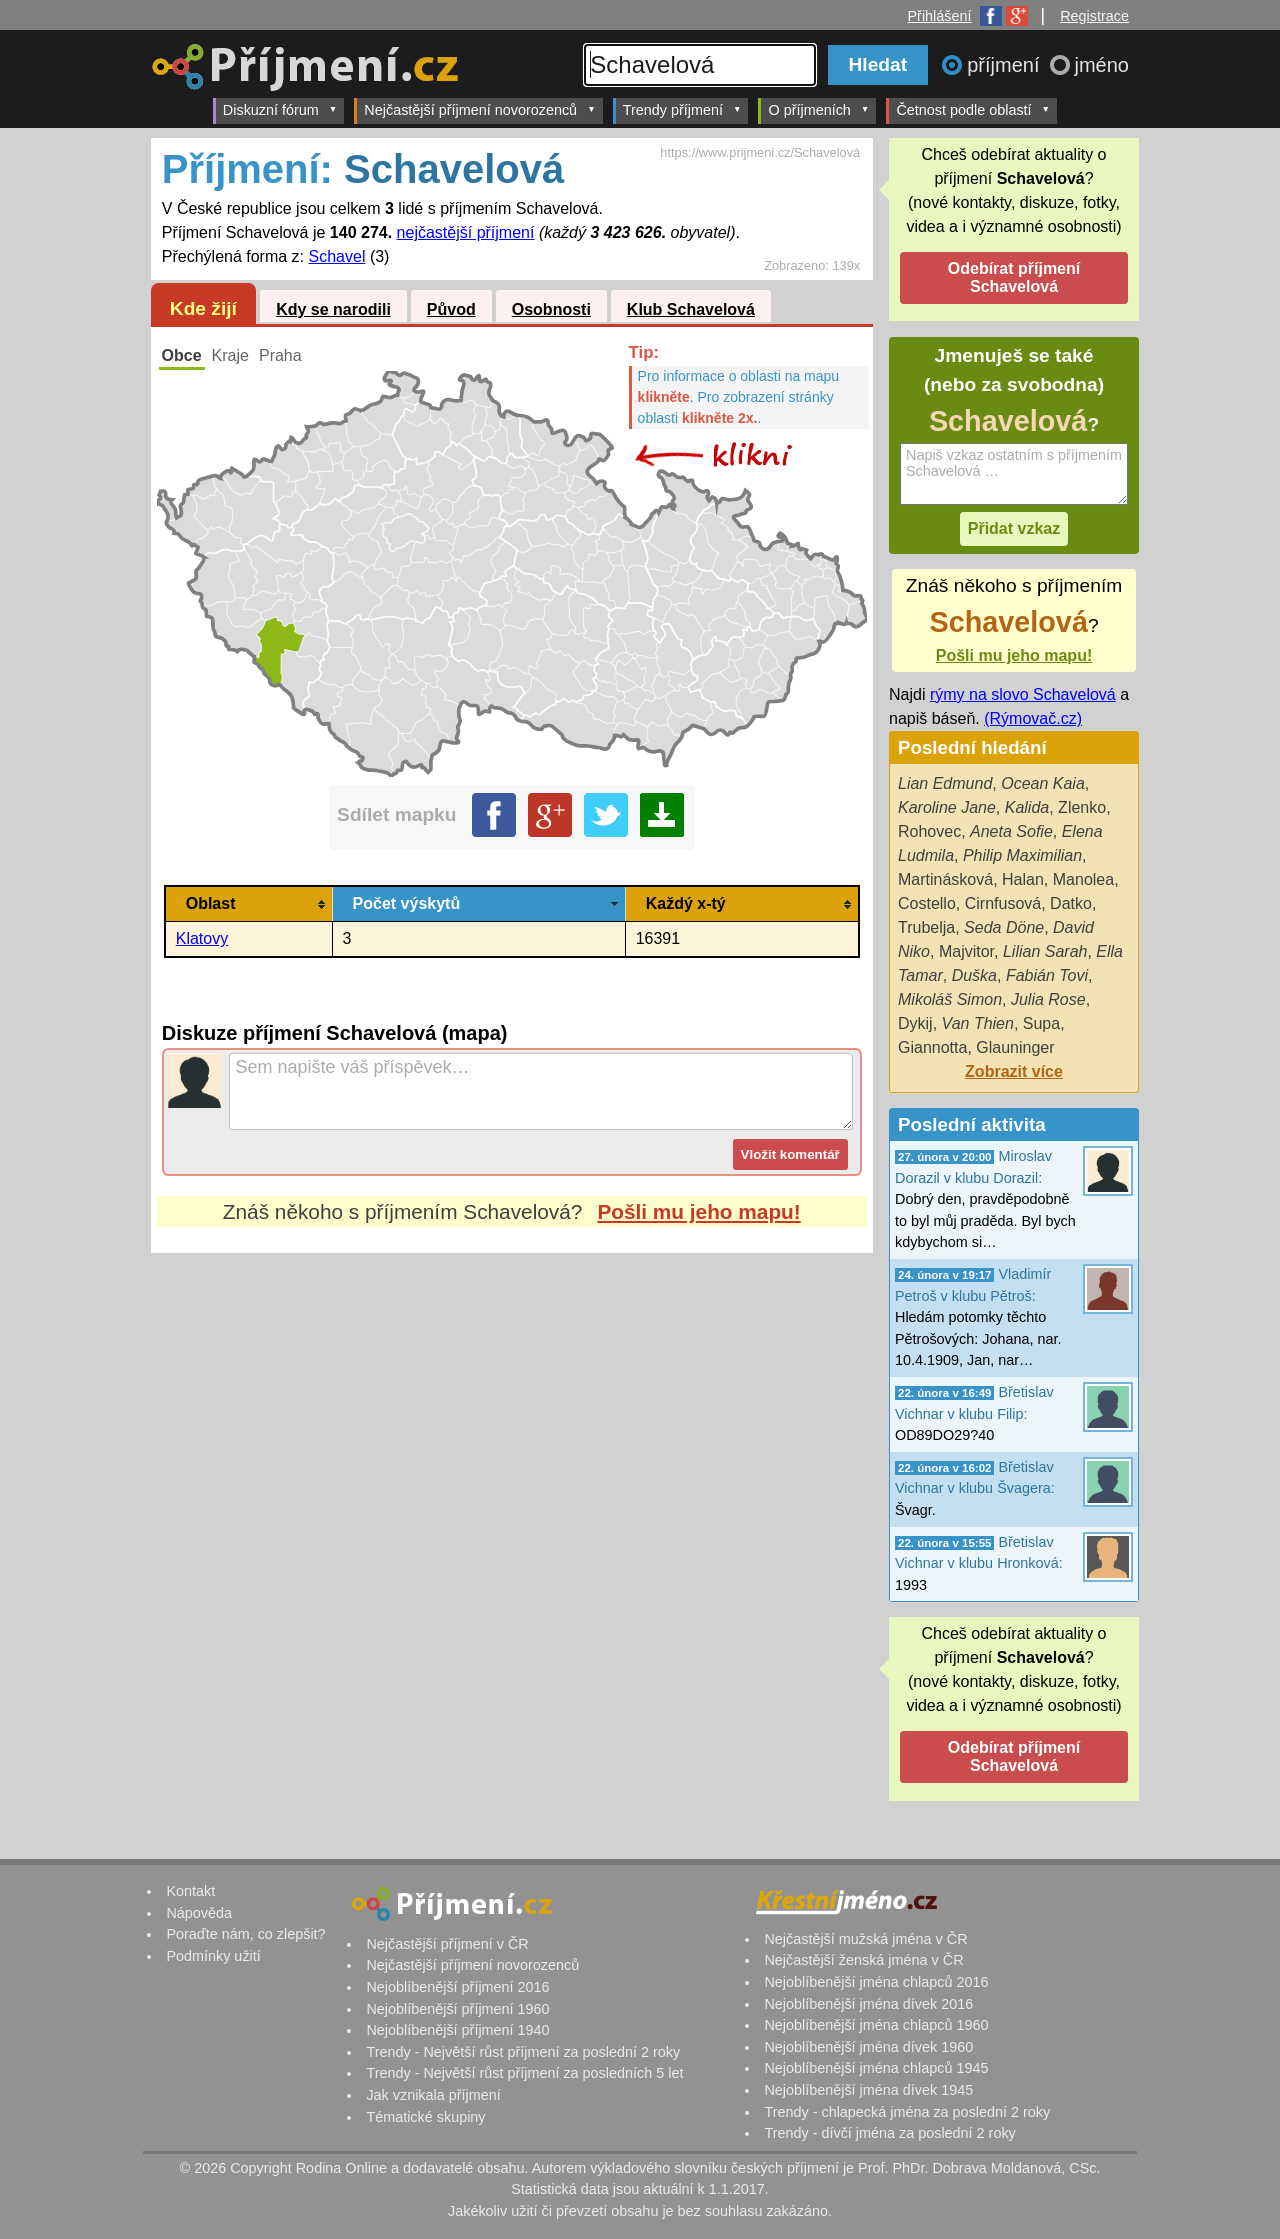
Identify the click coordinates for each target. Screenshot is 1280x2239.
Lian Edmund (945, 783)
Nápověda (199, 1913)
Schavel (337, 256)
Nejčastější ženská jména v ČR (863, 1960)
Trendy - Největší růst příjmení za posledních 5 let (524, 2073)
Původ (451, 309)
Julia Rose (1048, 999)
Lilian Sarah (1045, 951)
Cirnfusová (1003, 903)
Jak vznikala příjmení (433, 2095)
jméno (1102, 65)
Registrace (1094, 16)
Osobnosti (551, 309)
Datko (1071, 903)
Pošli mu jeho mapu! (698, 1211)
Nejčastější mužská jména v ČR (865, 1939)
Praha (280, 355)
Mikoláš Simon (950, 999)
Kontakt (190, 1891)
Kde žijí (203, 308)
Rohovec (929, 831)
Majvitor (966, 951)
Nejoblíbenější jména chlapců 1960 (876, 2025)
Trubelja (926, 927)
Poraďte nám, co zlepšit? (245, 1934)
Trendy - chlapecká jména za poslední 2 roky (907, 2112)
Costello (927, 903)
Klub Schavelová (691, 309)
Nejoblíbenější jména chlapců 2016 (876, 1982)
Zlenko (1082, 807)
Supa (1041, 1023)
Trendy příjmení (682, 109)
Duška (974, 975)
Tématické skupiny (425, 2117)
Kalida (1027, 807)
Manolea (1083, 879)
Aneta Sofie (1011, 831)
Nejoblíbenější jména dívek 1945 (868, 2090)
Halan (1023, 879)
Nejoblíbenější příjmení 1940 (457, 2030)
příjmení (1006, 65)
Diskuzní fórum (280, 109)
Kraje (230, 355)
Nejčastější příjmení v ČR (447, 1944)
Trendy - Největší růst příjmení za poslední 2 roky (523, 2052)
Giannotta (932, 1047)
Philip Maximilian (1022, 855)
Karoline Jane (947, 807)
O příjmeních (818, 109)
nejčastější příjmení (466, 232)
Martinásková (945, 879)
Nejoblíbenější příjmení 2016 (457, 1987)
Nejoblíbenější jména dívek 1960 (868, 2047)
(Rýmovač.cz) (1033, 718)
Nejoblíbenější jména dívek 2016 (868, 2004)
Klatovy (202, 938)
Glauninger (1015, 1047)
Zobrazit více (1014, 1071)
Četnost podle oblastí (973, 109)
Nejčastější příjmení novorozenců (479, 109)
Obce (182, 355)
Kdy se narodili (333, 309)
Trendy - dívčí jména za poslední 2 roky (889, 2133)
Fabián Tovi (1047, 975)
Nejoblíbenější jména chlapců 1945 (876, 2068)
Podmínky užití (213, 1956)
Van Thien (978, 1023)
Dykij (915, 1023)
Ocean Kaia (1043, 783)
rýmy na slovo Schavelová (1023, 694)
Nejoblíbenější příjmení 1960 (457, 2009)
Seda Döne (1004, 927)
